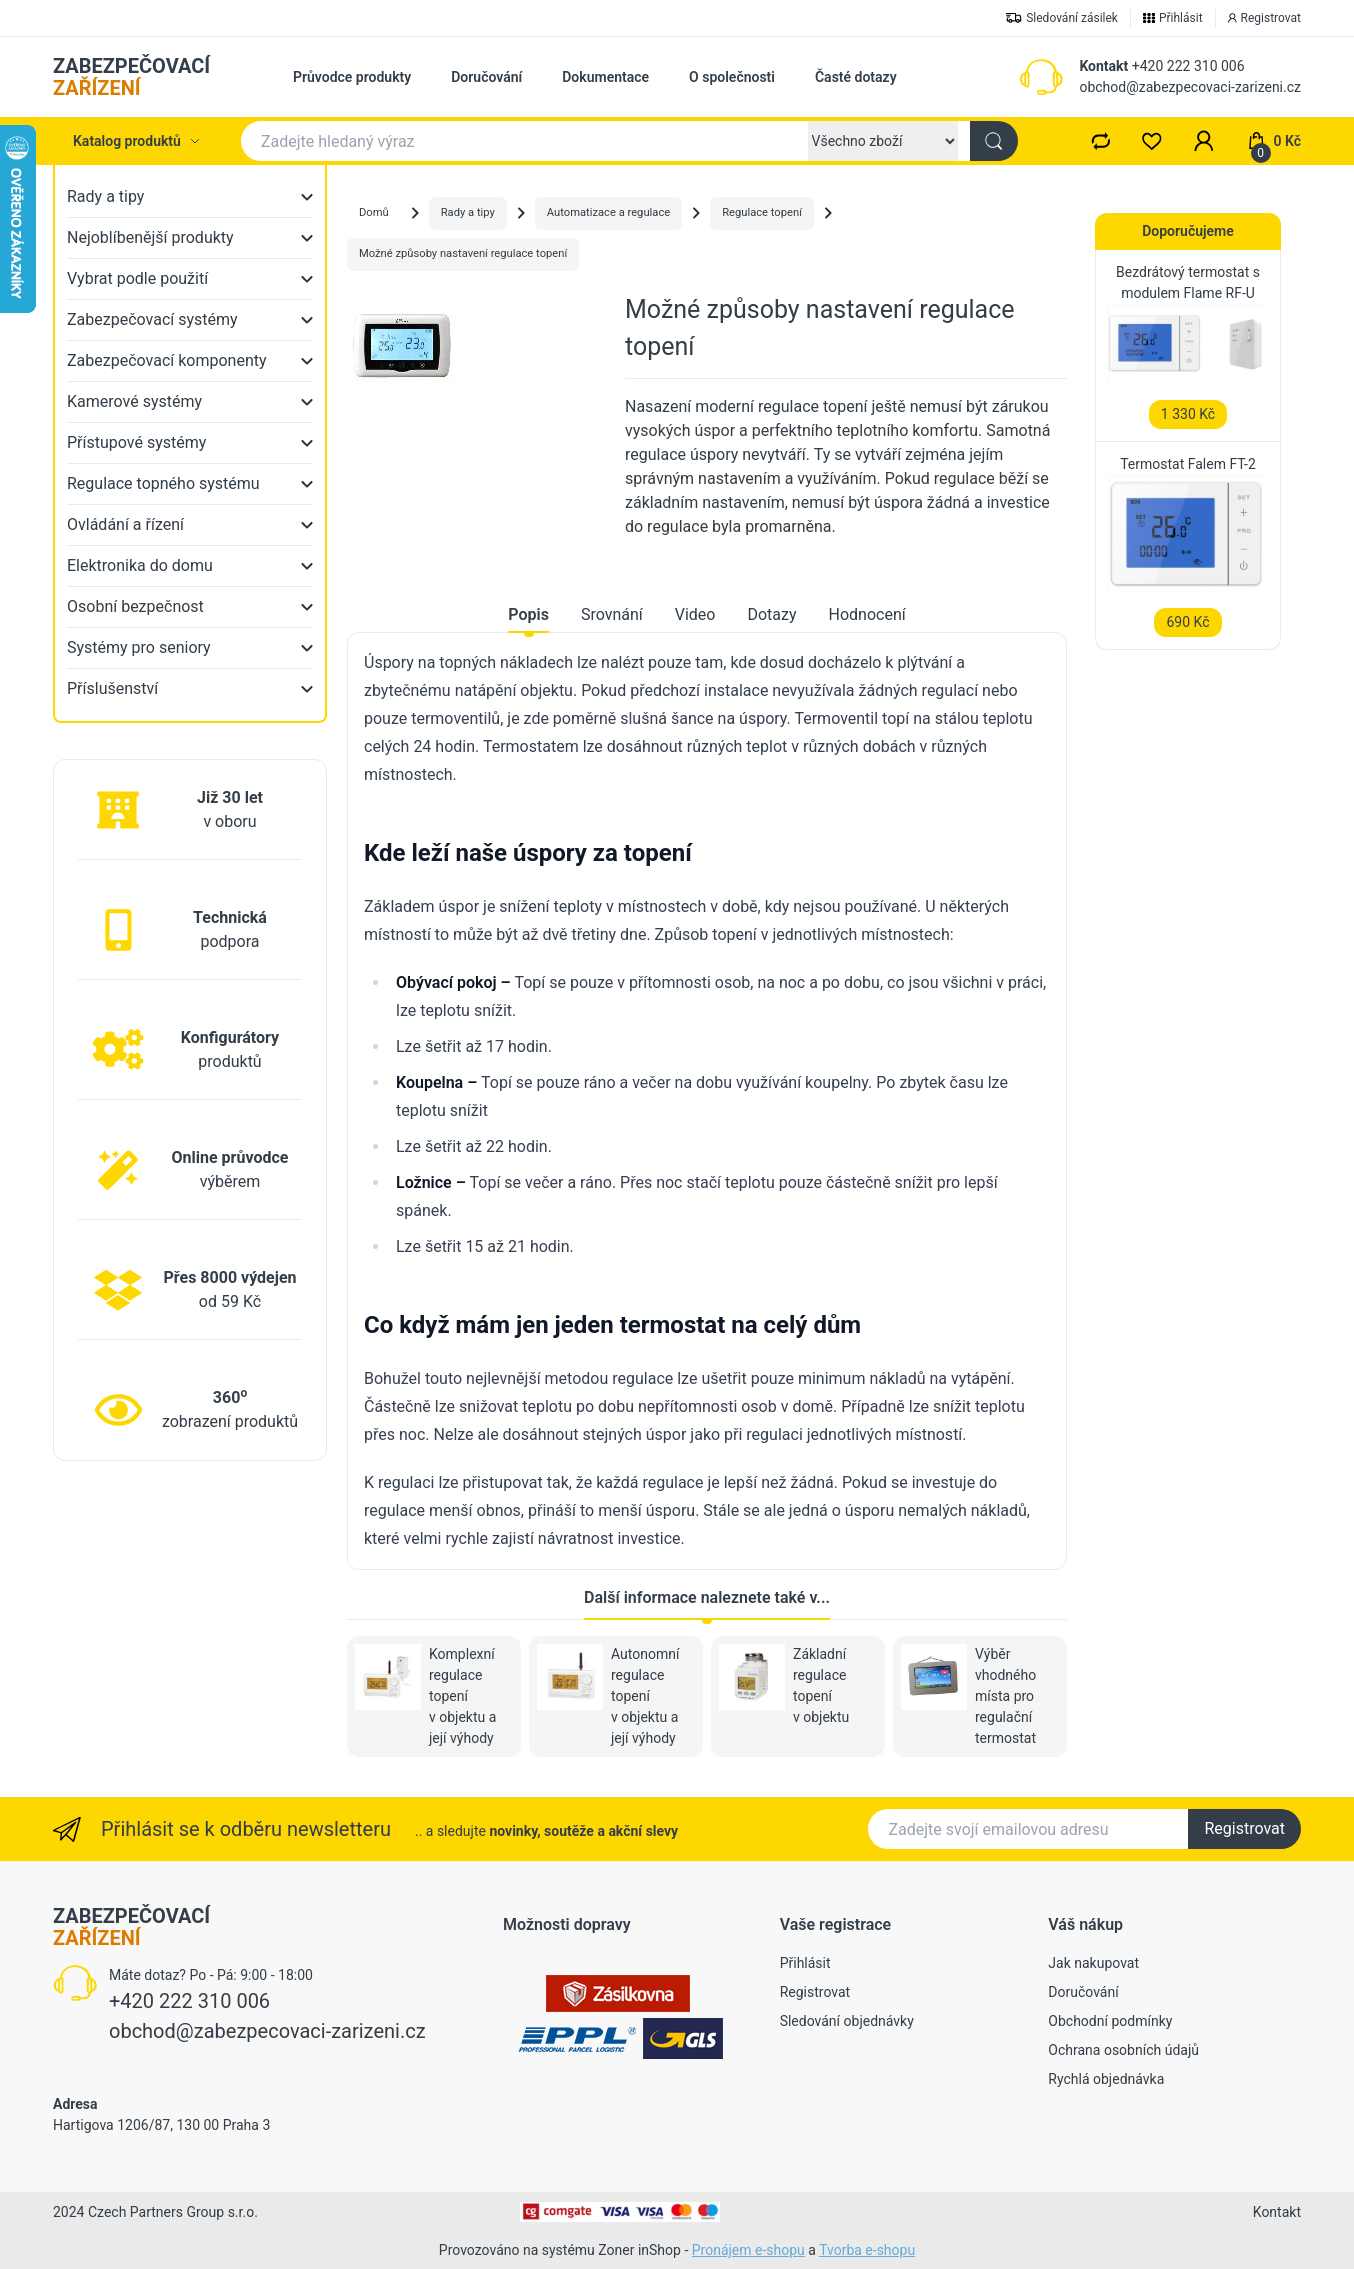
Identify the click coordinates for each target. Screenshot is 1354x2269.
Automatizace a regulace (608, 212)
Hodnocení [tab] (867, 614)
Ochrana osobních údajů (1123, 2050)
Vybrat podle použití (137, 278)
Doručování (486, 77)
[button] (1204, 141)
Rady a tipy (105, 196)
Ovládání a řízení (125, 524)
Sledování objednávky (847, 2021)
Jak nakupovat (1093, 1963)
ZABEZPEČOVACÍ (131, 77)
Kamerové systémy (134, 401)
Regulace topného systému (163, 483)
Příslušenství (112, 688)
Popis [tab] (528, 614)
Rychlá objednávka (1106, 2079)
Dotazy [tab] (771, 614)
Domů (374, 212)
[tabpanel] (707, 1101)
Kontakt (1103, 66)
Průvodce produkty (352, 77)
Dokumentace (605, 77)
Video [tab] (695, 614)
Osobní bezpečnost (135, 606)
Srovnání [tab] (612, 614)
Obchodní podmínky (1110, 2021)
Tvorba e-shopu (867, 2250)
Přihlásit (805, 1963)
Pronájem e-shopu (748, 2250)
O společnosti (732, 77)
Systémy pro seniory (139, 647)
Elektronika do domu (140, 565)
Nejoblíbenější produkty (150, 237)
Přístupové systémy (136, 442)
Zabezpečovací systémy (152, 319)
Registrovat (1244, 1828)
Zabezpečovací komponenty (167, 360)
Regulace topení (762, 212)
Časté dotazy (856, 77)
